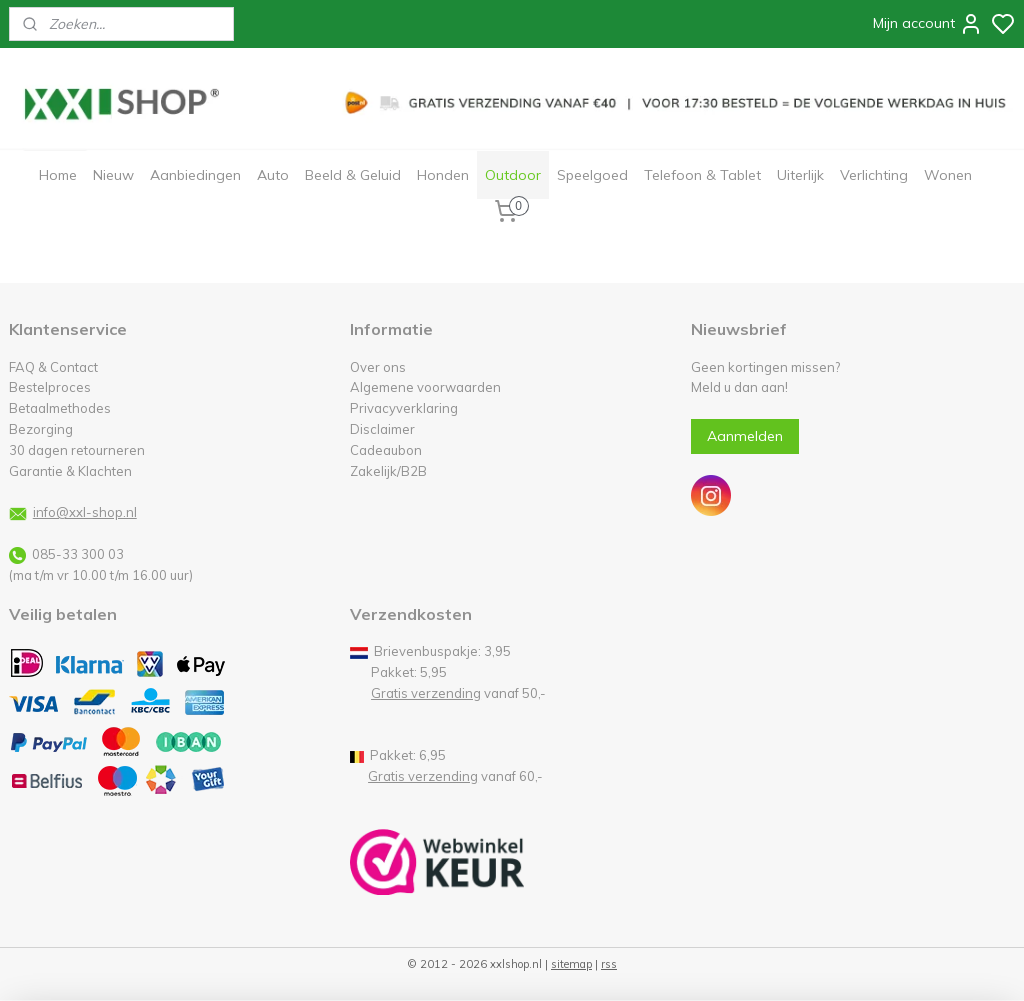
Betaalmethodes (60, 408)
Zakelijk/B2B (388, 471)
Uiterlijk (800, 175)
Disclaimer (382, 429)
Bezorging (41, 429)
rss (609, 964)
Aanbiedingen (195, 175)
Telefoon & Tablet (702, 175)
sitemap (571, 964)
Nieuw (113, 175)
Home (58, 175)
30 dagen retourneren (77, 450)
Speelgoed (592, 175)
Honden (443, 175)
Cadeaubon (386, 450)
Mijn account (928, 24)
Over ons (378, 367)
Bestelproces (50, 387)
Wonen (948, 175)
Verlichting (874, 175)
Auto (273, 175)
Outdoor (513, 175)
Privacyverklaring (404, 408)
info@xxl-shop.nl (85, 512)
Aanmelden (745, 436)
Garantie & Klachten (70, 471)
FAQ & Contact (53, 367)
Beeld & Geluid (353, 175)
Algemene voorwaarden (425, 387)
